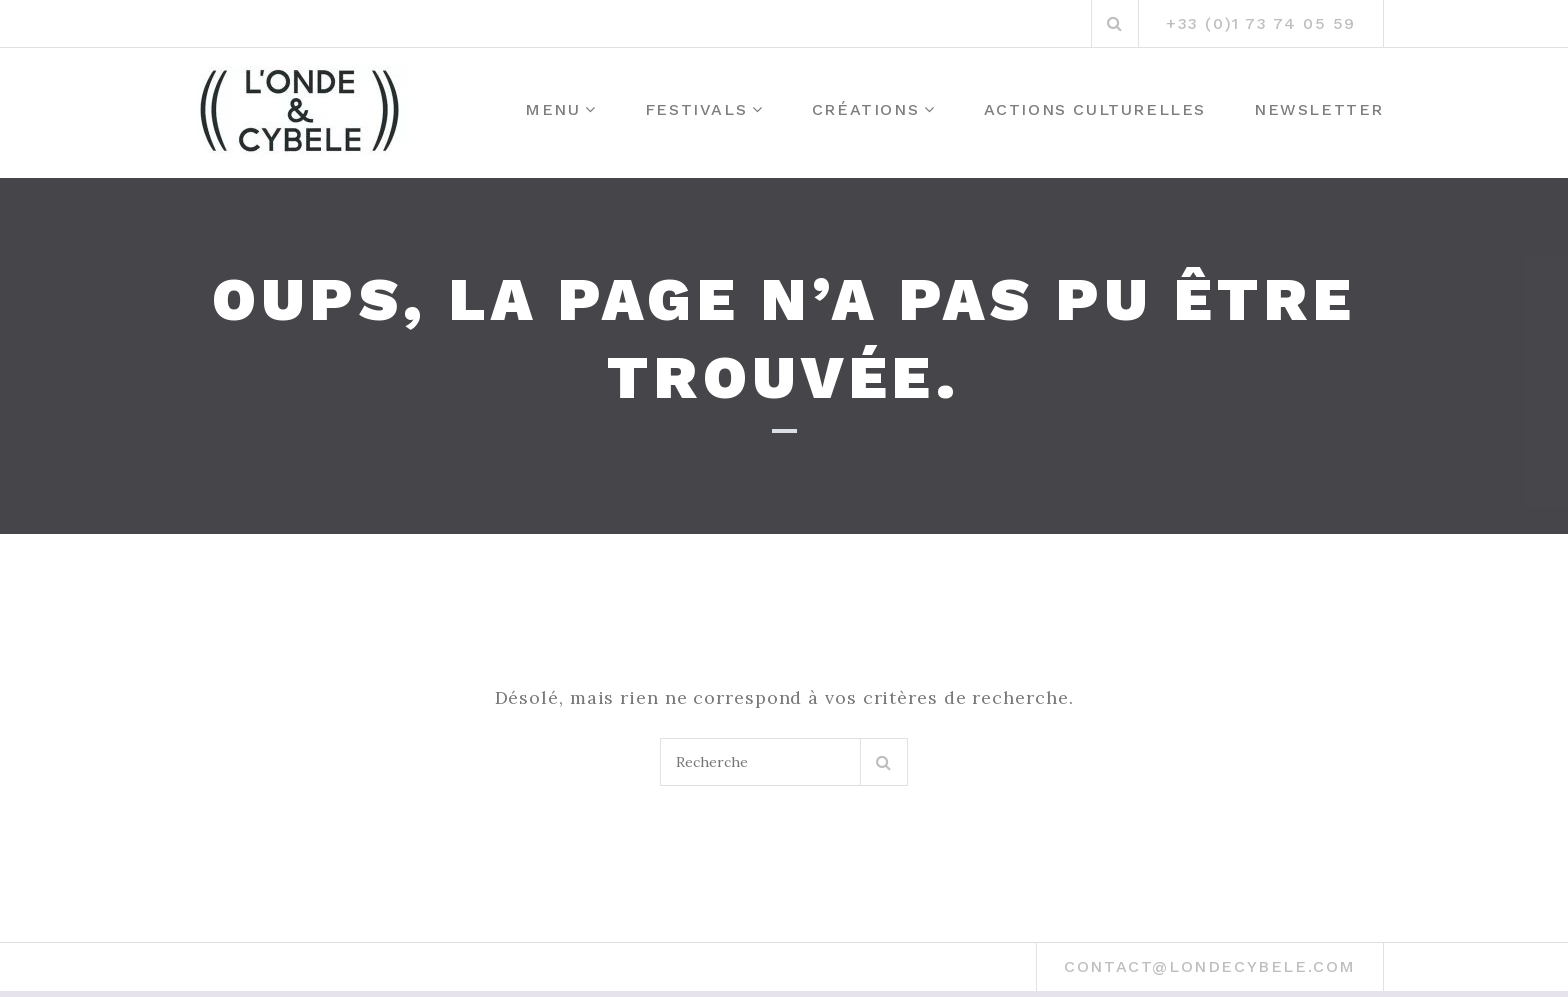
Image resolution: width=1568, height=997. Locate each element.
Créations (865, 109)
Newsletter (1319, 109)
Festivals (696, 109)
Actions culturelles (1095, 109)
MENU (552, 109)
